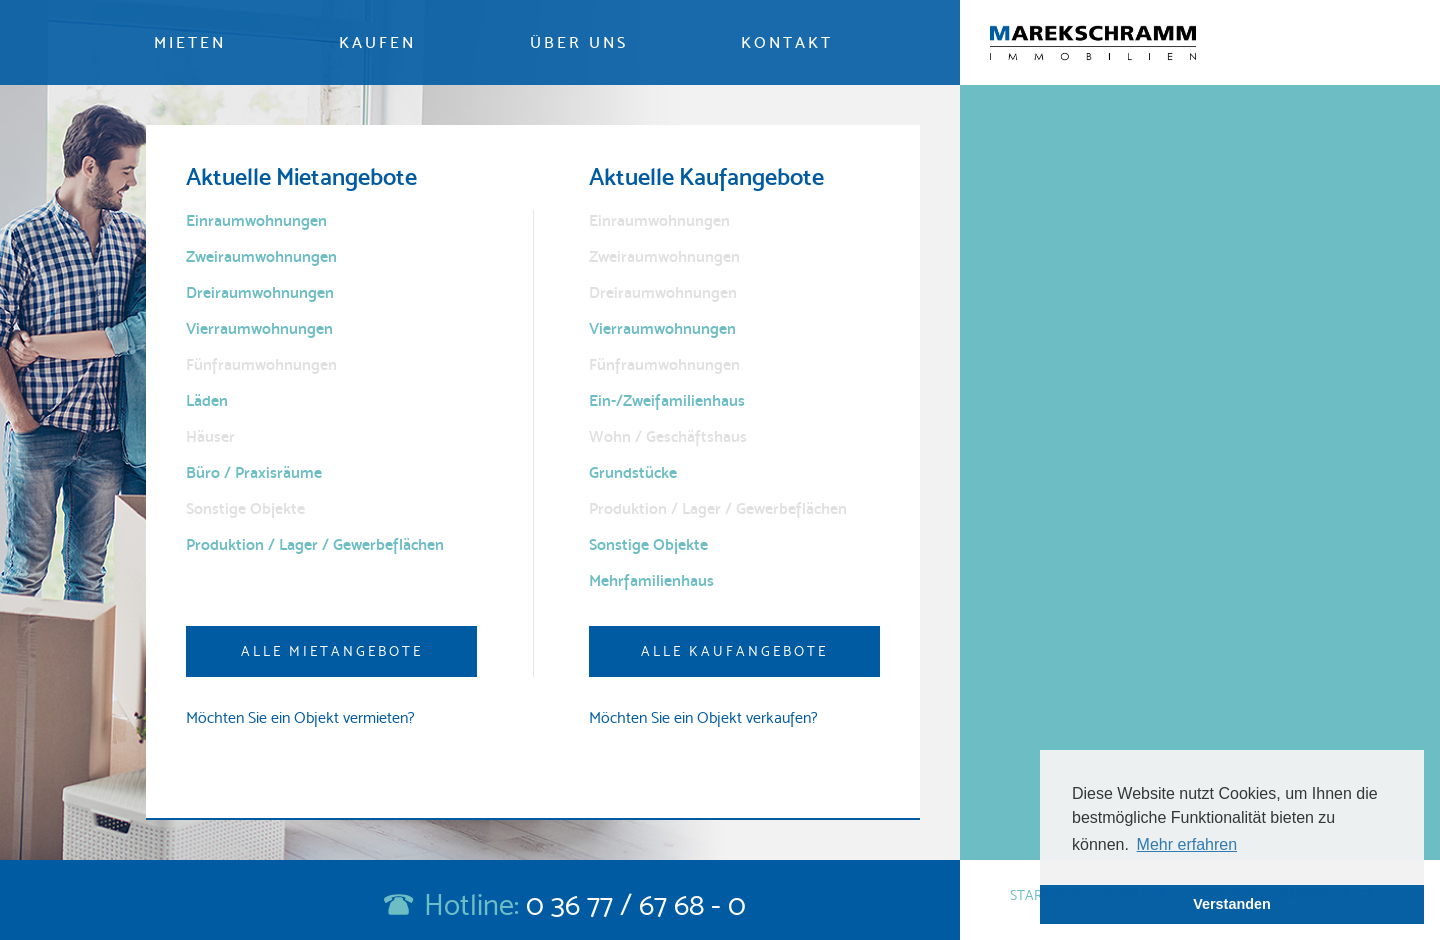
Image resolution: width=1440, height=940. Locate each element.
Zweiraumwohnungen (261, 256)
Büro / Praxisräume (254, 472)
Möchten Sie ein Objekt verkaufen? (703, 717)
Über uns (579, 42)
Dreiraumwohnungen (260, 292)
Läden (207, 400)
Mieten (190, 42)
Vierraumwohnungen (259, 328)
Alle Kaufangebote (734, 651)
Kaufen (377, 42)
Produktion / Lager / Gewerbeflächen (315, 544)
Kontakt (787, 42)
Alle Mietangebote (332, 651)
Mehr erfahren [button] (1187, 844)
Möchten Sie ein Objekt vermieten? (300, 717)
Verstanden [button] (1232, 904)
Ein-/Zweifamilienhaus (667, 400)
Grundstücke (633, 472)
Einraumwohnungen (256, 220)
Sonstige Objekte (648, 544)
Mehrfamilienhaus (651, 580)
